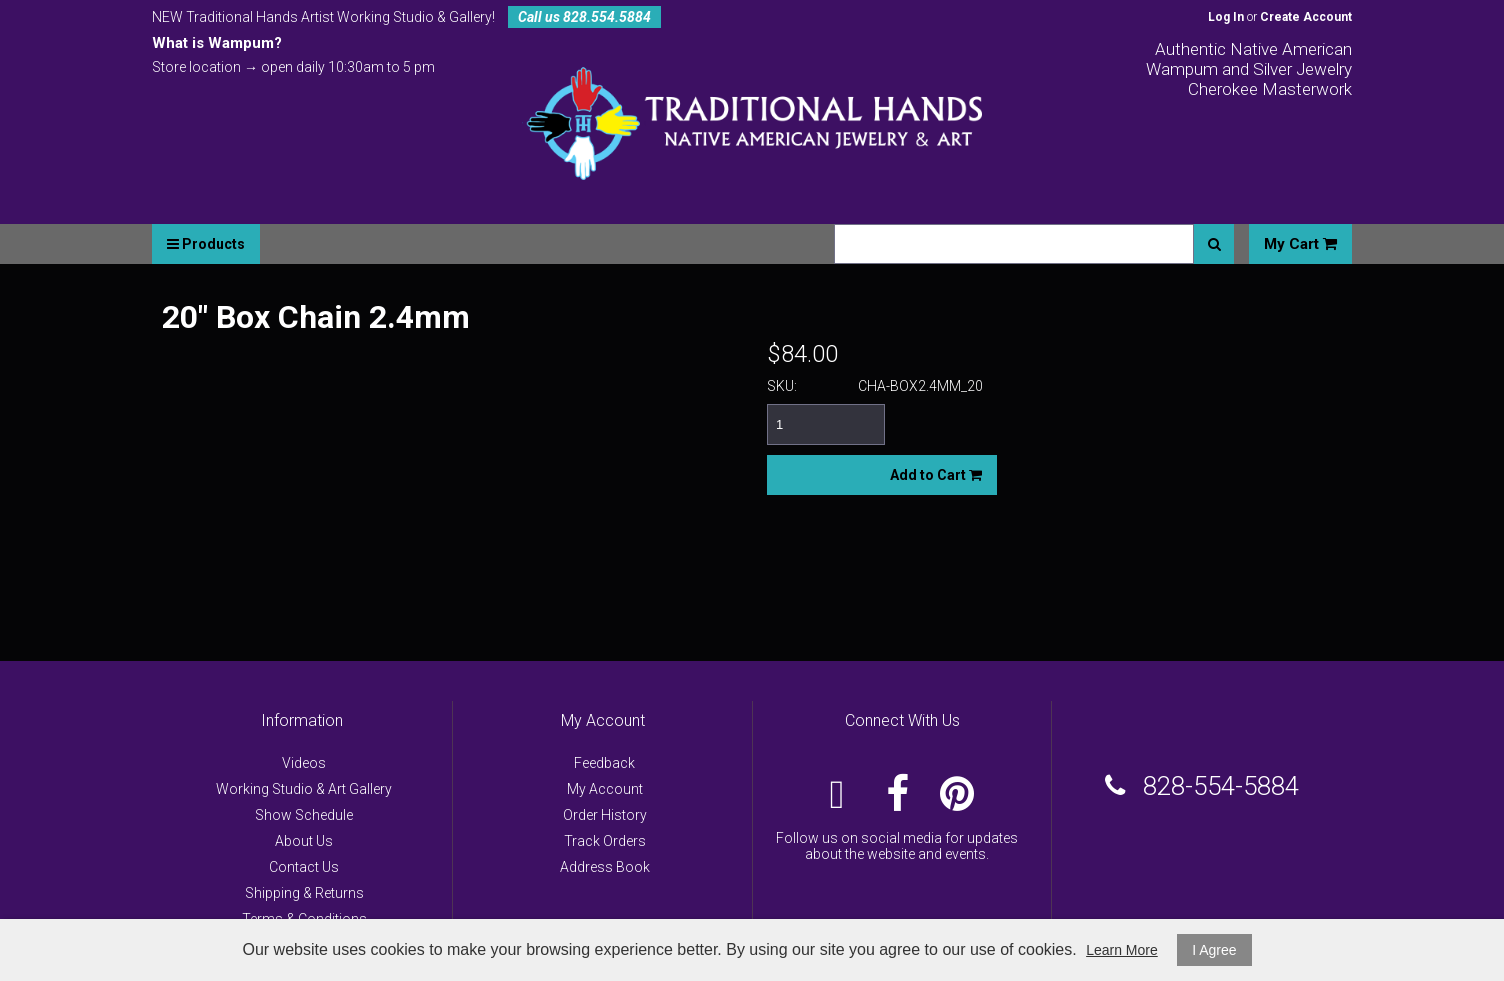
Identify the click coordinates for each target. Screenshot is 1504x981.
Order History (605, 815)
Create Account (1306, 17)
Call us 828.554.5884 (584, 17)
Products (206, 244)
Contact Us (304, 867)
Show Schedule (304, 815)
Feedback (604, 763)
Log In (1226, 17)
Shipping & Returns (304, 893)
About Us (304, 841)
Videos (304, 763)
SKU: (782, 386)
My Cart (1300, 244)
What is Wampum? (217, 43)
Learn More (1122, 950)
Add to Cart (936, 475)
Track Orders (605, 841)
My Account (605, 789)
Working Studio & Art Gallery (304, 789)
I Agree (1214, 950)
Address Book (605, 867)
